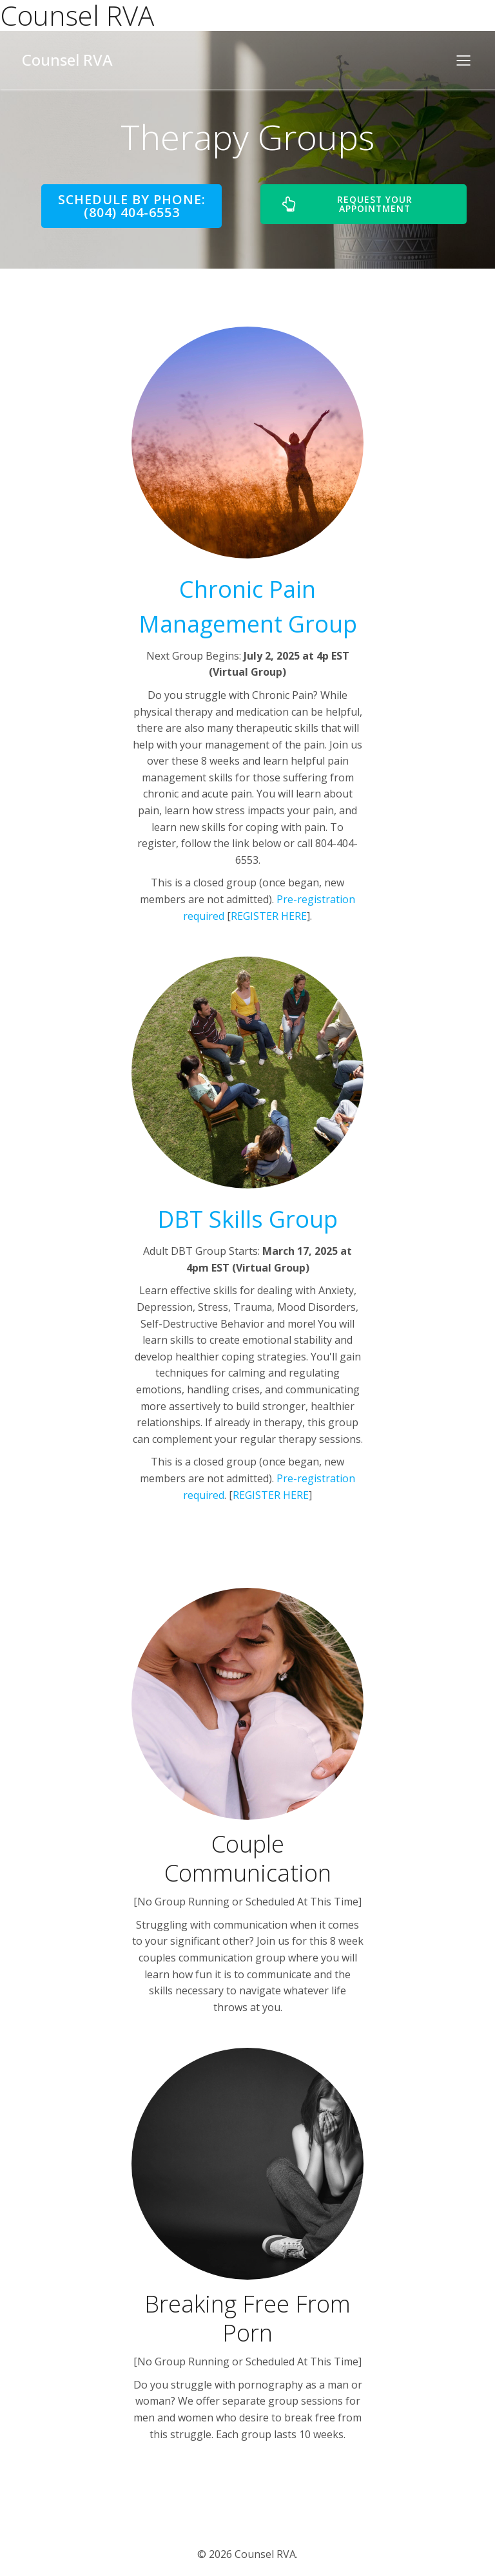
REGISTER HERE (269, 916)
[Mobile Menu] (463, 60)
